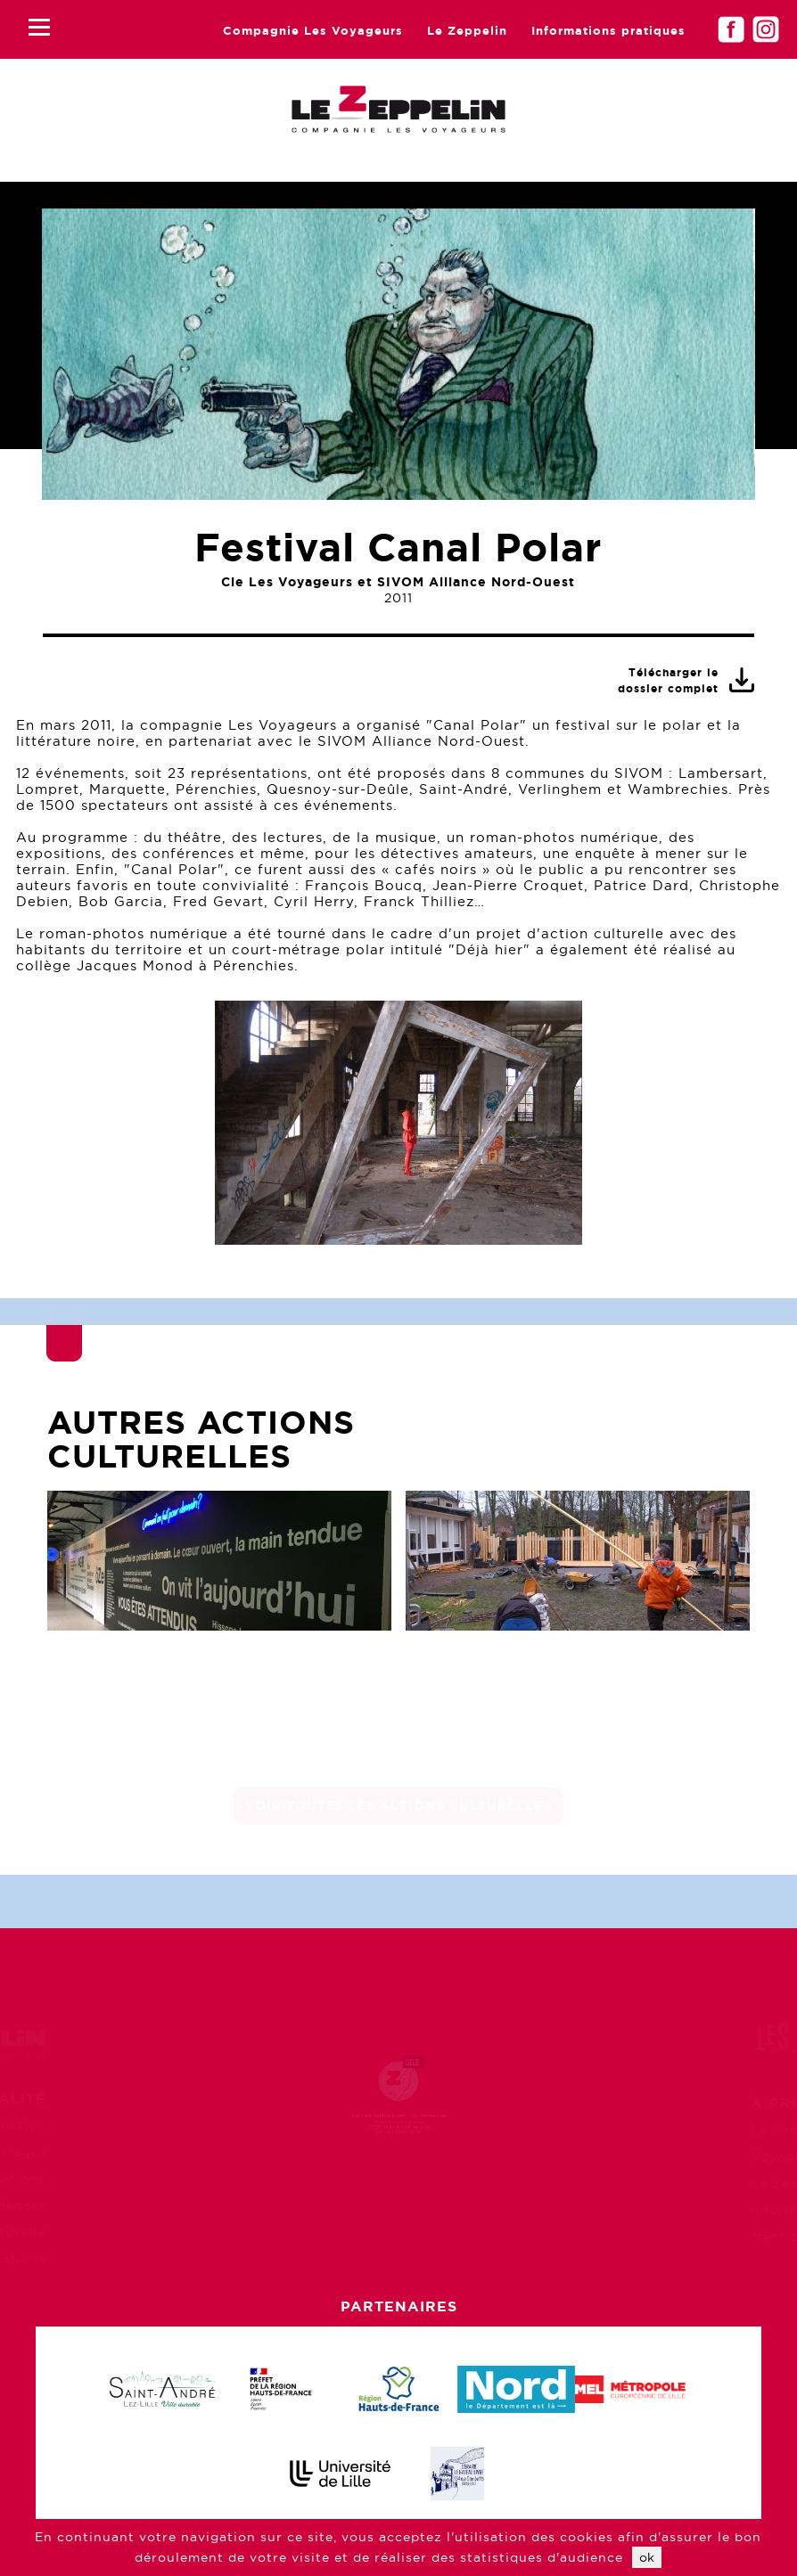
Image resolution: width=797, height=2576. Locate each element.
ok (646, 2557)
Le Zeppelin (467, 30)
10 (504, 1209)
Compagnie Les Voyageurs (313, 30)
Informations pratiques (608, 30)
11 (535, 1209)
